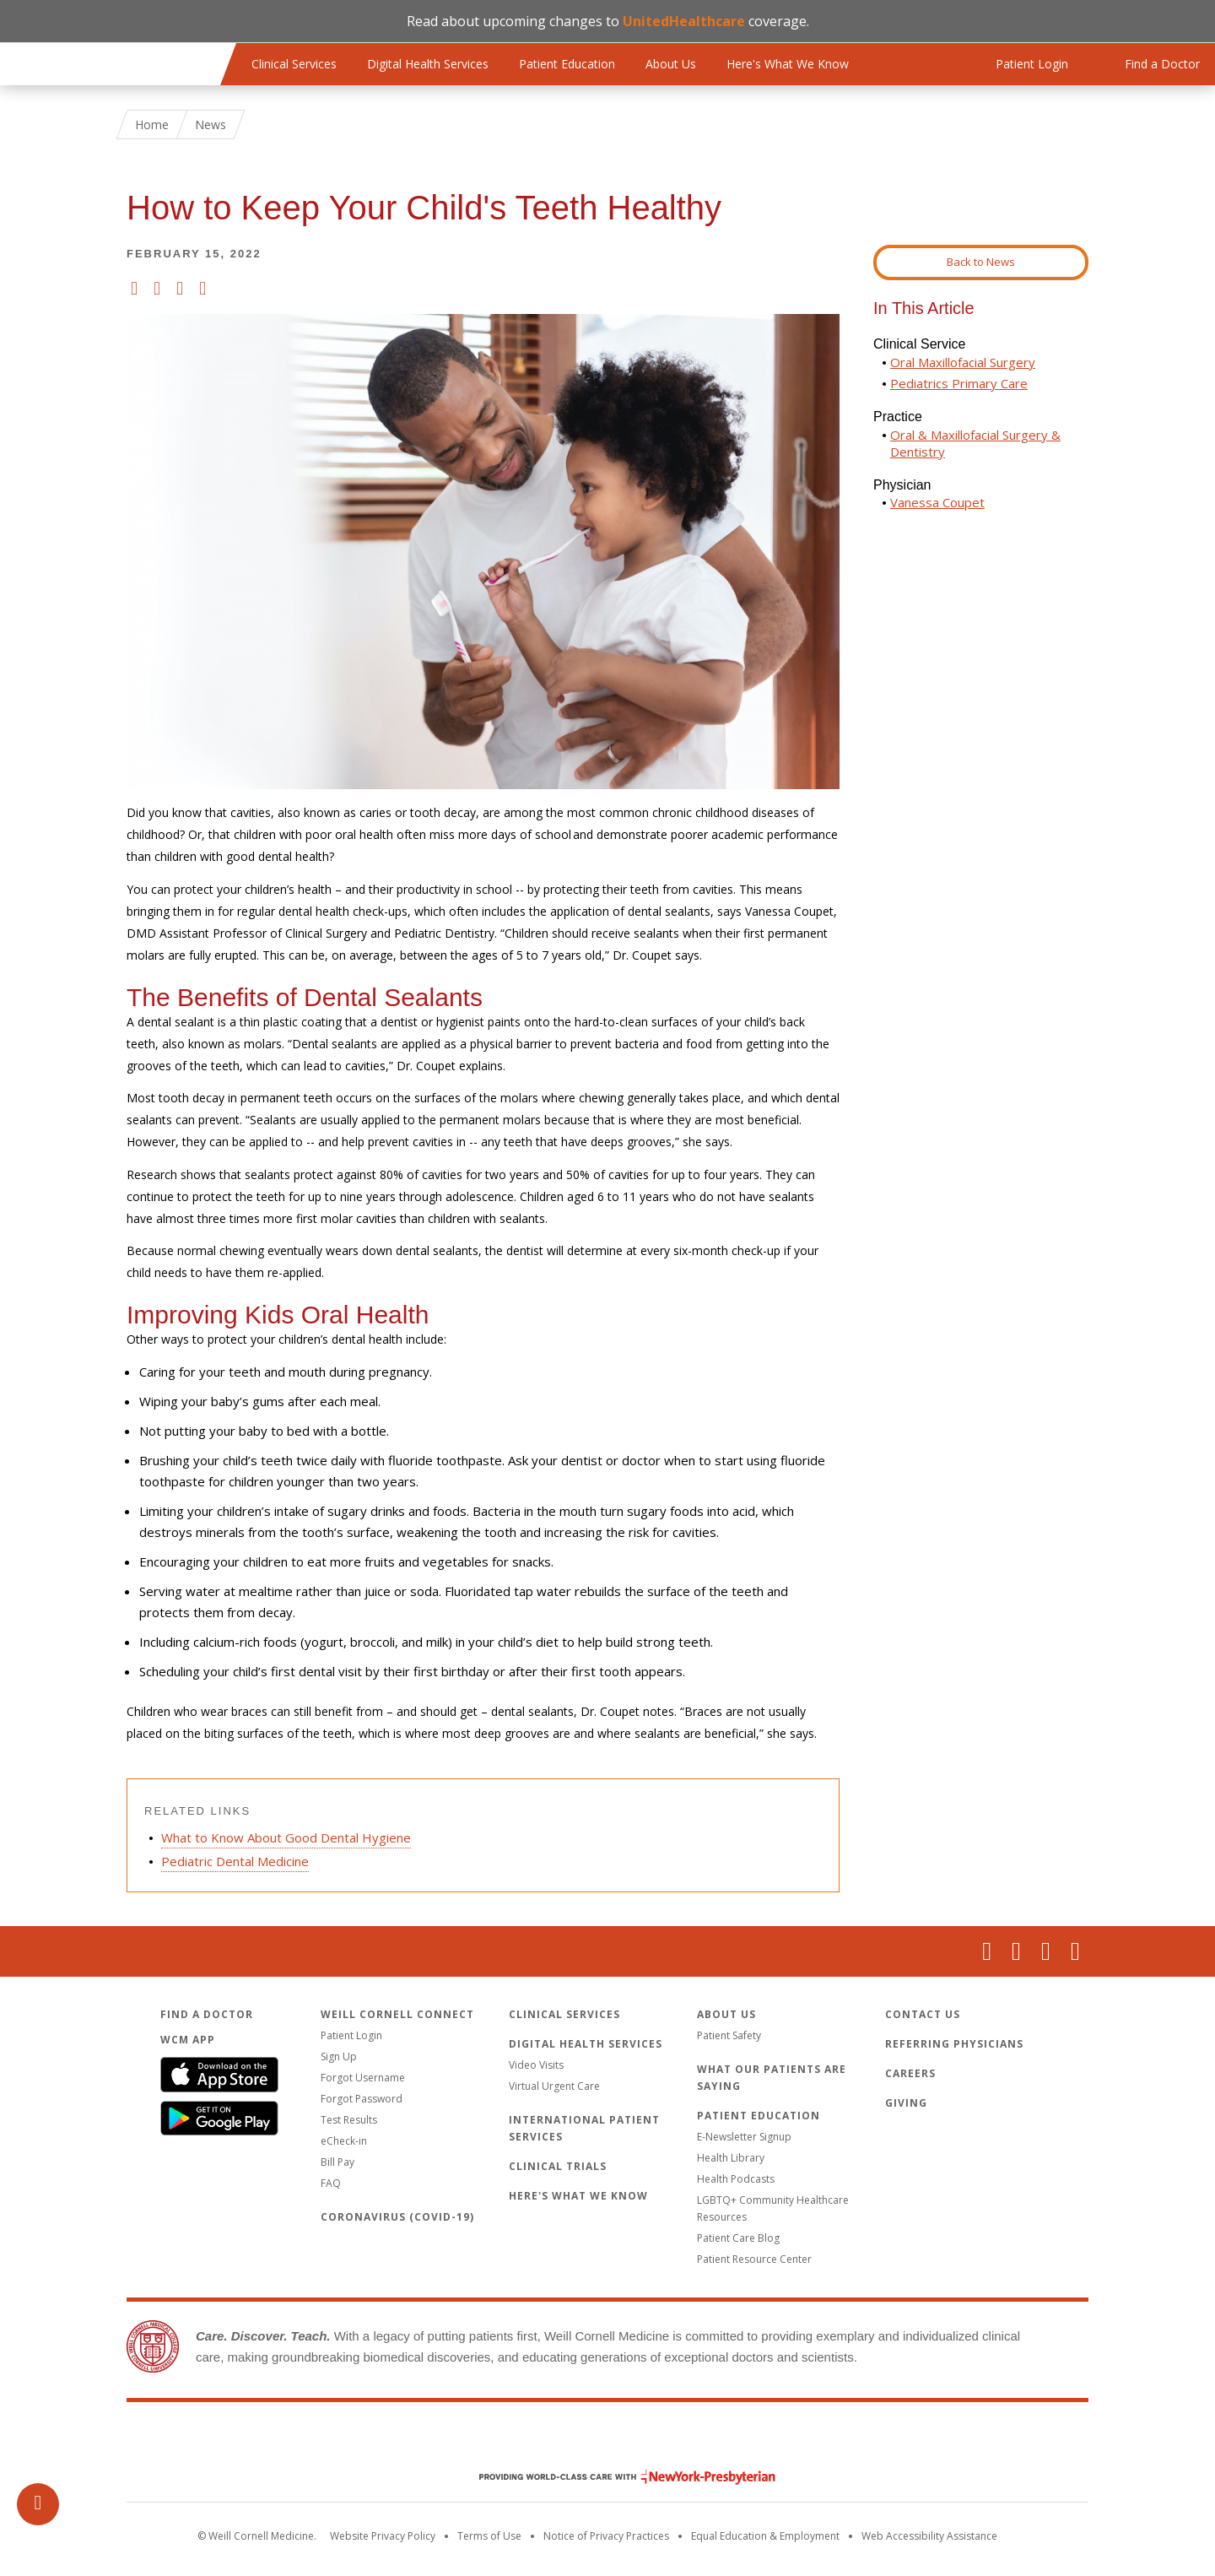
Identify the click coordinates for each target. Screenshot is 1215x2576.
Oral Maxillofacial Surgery (962, 362)
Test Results (349, 2120)
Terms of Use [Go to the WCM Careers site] (489, 2536)
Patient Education (567, 64)
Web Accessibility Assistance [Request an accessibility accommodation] (929, 2536)
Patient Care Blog (738, 2238)
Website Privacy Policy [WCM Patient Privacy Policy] (382, 2536)
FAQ (331, 2183)
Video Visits (536, 2065)
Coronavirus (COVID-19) (397, 2217)
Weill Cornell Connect (397, 2014)
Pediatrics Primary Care (959, 383)
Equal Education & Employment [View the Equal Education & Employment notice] (765, 2536)
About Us (670, 64)
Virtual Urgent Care (554, 2086)
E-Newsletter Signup (744, 2137)
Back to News (981, 261)
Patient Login (351, 2035)
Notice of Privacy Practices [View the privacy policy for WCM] (606, 2536)
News (210, 124)
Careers (910, 2073)
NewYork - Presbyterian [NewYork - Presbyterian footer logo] (614, 2477)
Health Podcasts (736, 2179)
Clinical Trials (558, 2166)
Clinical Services (294, 64)
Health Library (730, 2158)
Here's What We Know (787, 64)
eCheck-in (344, 2141)
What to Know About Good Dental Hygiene (286, 1837)
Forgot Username (363, 2077)
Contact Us (922, 2014)
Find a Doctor (206, 2014)
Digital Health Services (428, 64)
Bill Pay (337, 2162)
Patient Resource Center (754, 2259)
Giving (906, 2103)
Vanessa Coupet (937, 502)
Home (152, 124)
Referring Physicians (954, 2044)
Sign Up (339, 2056)
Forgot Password (361, 2099)
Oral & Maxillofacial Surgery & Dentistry (975, 443)
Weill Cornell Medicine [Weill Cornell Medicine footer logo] (607, 2441)
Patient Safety (729, 2035)
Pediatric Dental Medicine (235, 1861)
